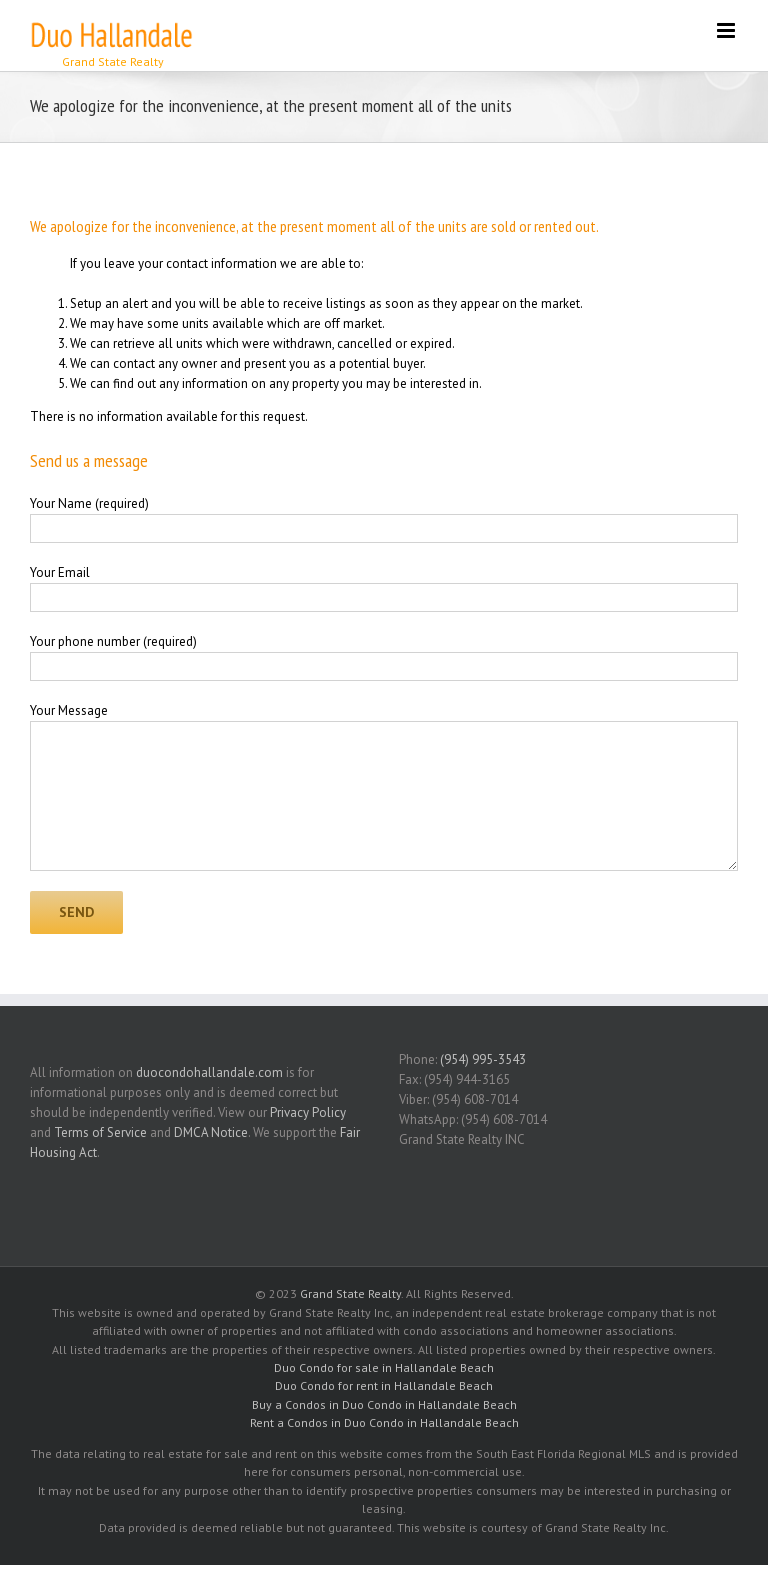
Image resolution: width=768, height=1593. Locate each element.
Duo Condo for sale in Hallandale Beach (384, 1367)
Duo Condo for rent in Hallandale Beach (384, 1385)
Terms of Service (100, 1132)
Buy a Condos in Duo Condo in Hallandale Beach (384, 1404)
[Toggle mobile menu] (727, 30)
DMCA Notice (211, 1132)
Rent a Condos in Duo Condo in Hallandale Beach (384, 1422)
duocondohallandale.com (209, 1072)
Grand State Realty (350, 1293)
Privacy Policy (308, 1112)
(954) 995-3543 (483, 1059)
